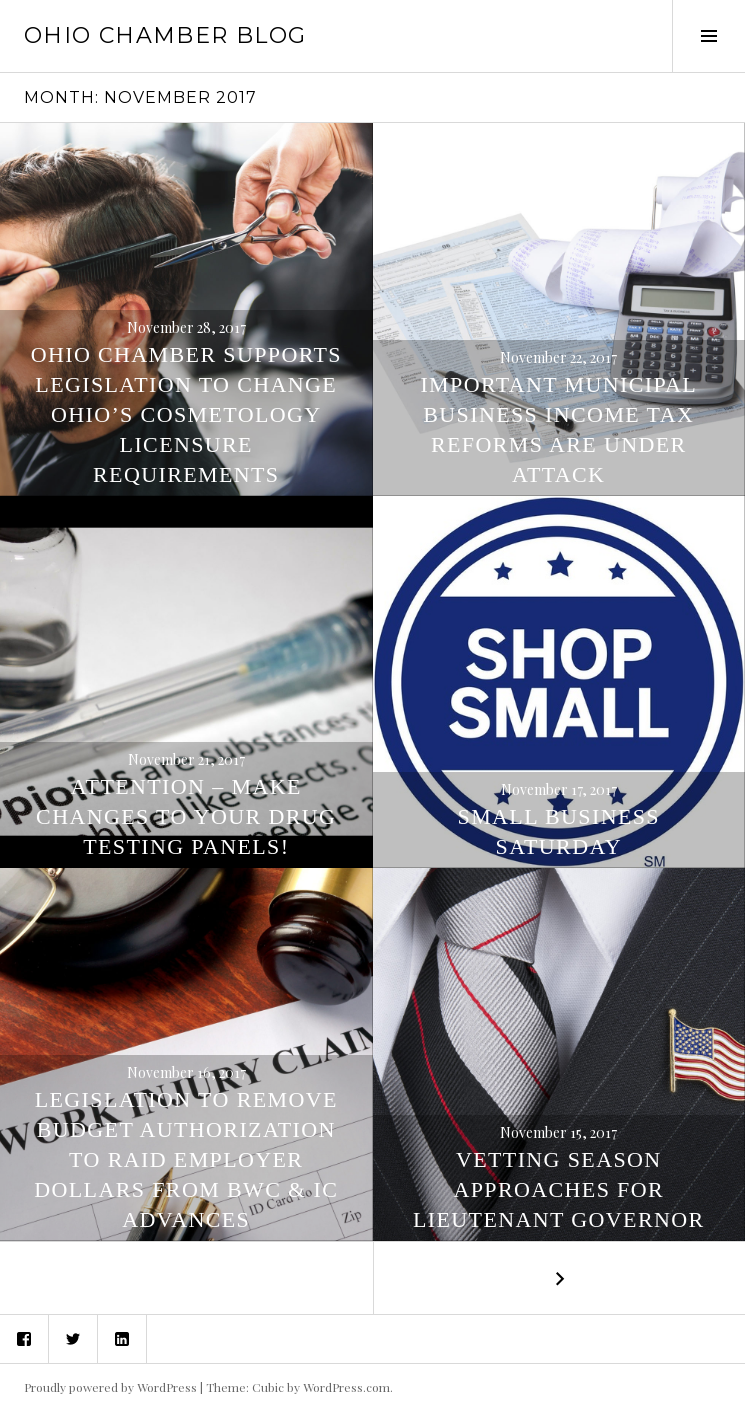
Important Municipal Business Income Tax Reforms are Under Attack (558, 429)
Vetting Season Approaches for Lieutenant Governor (559, 1189)
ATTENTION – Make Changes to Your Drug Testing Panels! (186, 816)
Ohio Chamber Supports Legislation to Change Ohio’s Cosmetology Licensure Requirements (186, 414)
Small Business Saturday (559, 831)
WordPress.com (346, 1387)
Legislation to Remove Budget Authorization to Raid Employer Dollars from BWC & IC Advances (186, 1159)
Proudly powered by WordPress (110, 1387)
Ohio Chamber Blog (165, 35)
